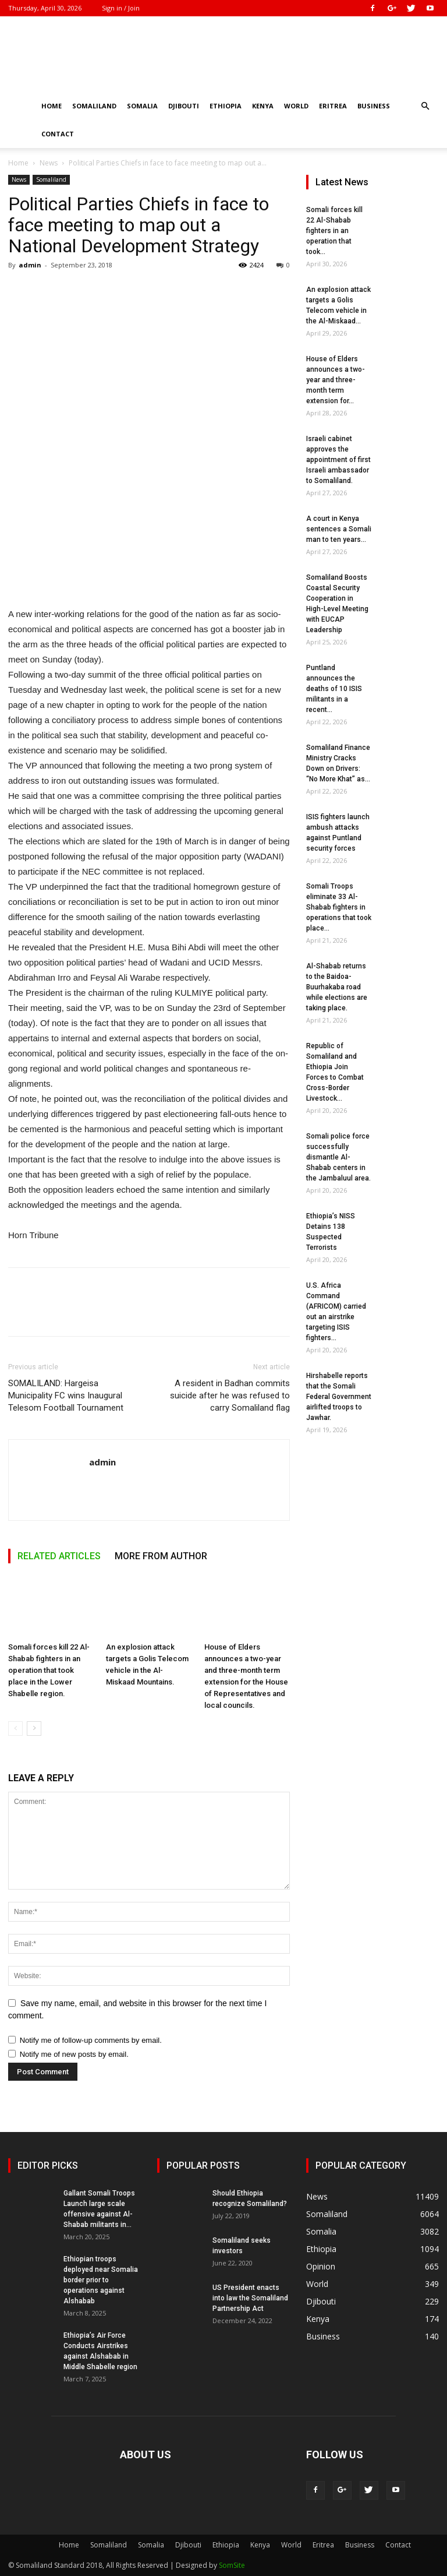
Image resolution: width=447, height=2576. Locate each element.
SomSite (232, 2565)
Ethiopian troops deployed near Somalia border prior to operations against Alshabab (100, 2280)
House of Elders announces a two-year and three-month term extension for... (335, 380)
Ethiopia (226, 105)
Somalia (142, 105)
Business (373, 105)
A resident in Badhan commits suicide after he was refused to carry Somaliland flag (230, 1395)
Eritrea (333, 105)
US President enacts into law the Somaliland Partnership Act (250, 2298)
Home (51, 105)
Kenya (263, 105)
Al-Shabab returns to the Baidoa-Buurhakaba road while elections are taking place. (336, 987)
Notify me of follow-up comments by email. (91, 2040)
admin (30, 264)
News (49, 163)
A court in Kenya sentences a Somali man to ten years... (338, 529)
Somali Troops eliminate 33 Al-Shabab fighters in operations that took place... (338, 907)
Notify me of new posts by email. (74, 2054)
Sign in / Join (121, 7)
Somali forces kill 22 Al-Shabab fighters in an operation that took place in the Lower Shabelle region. (49, 1670)
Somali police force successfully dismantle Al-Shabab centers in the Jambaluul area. (338, 1157)
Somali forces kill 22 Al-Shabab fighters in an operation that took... (334, 231)
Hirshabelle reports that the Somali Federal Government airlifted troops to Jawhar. (338, 1397)
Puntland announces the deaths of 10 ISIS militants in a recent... (334, 689)
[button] (425, 106)
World (296, 105)
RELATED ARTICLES (59, 1556)
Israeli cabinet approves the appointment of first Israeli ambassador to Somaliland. (338, 460)
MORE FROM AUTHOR (161, 1556)
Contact (57, 133)
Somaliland (94, 105)
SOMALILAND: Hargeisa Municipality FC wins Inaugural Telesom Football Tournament (65, 1395)
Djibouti (183, 105)
